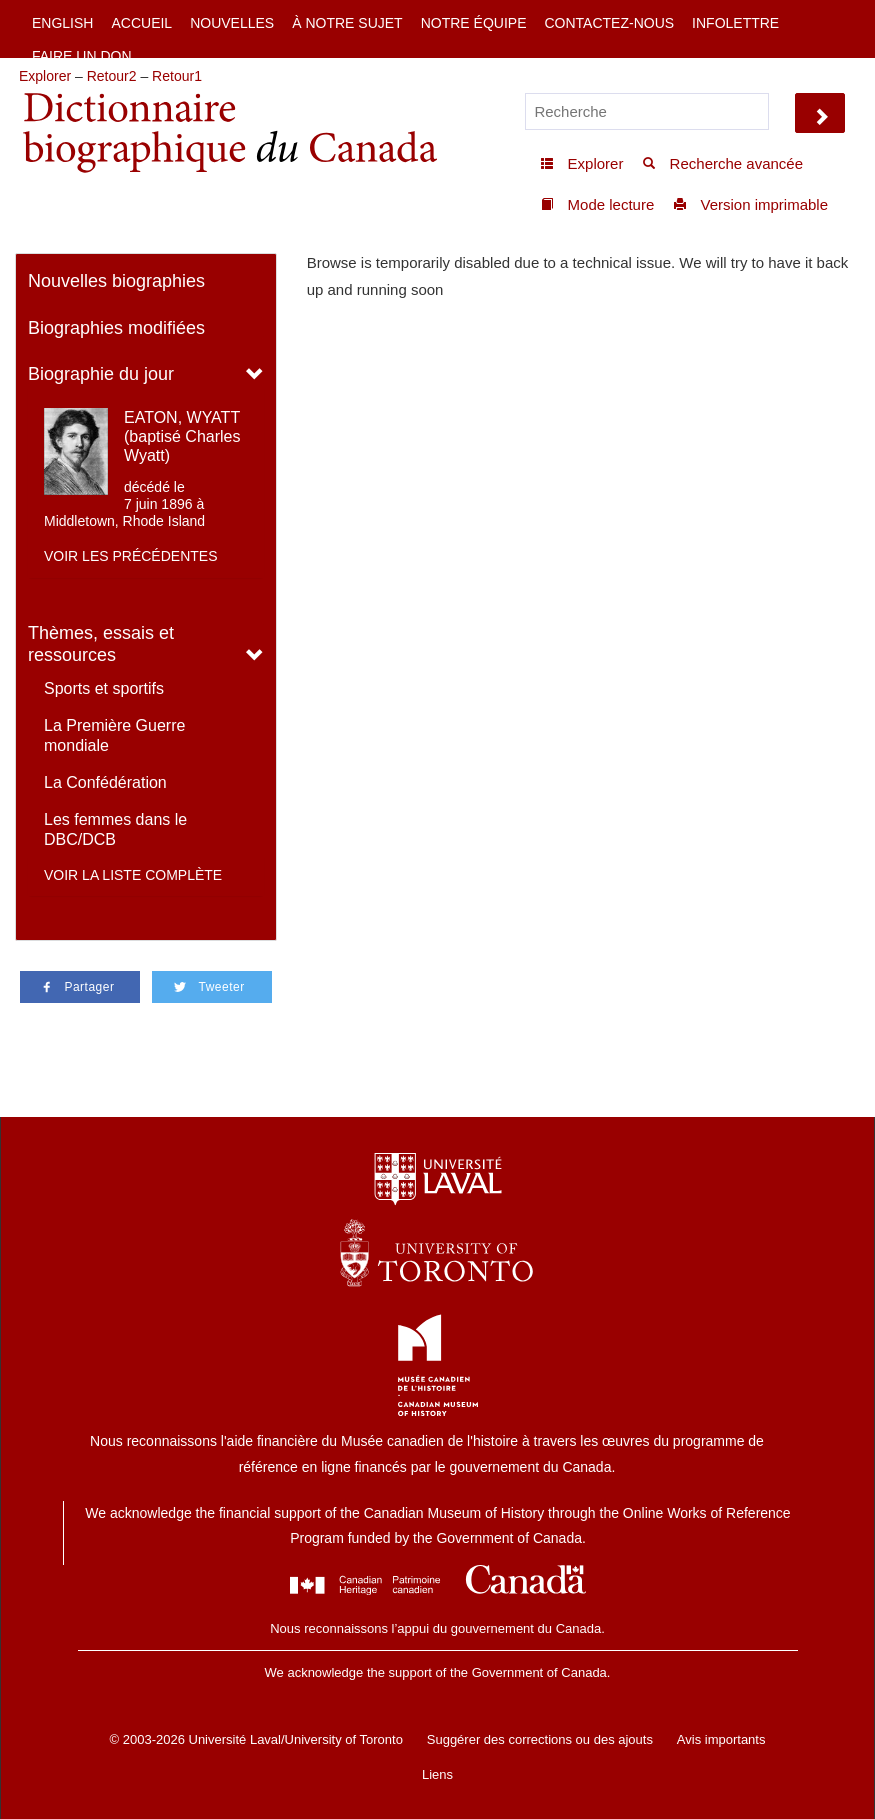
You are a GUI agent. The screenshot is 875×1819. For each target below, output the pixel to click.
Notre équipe (474, 23)
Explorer (45, 76)
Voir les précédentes (131, 556)
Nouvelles (232, 23)
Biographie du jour (101, 374)
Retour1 (177, 76)
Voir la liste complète (133, 875)
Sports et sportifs (104, 688)
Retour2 (112, 76)
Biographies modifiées (116, 328)
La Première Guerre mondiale (114, 735)
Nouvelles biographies (116, 281)
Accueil (141, 23)
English (62, 23)
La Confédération (105, 782)
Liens (437, 1774)
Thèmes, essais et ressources (101, 644)
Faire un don (82, 56)
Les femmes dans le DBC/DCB (115, 829)
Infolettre (735, 23)
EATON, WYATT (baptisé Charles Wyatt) (182, 436)
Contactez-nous (609, 23)
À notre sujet (347, 23)
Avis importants (721, 1739)
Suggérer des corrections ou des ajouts (540, 1739)
